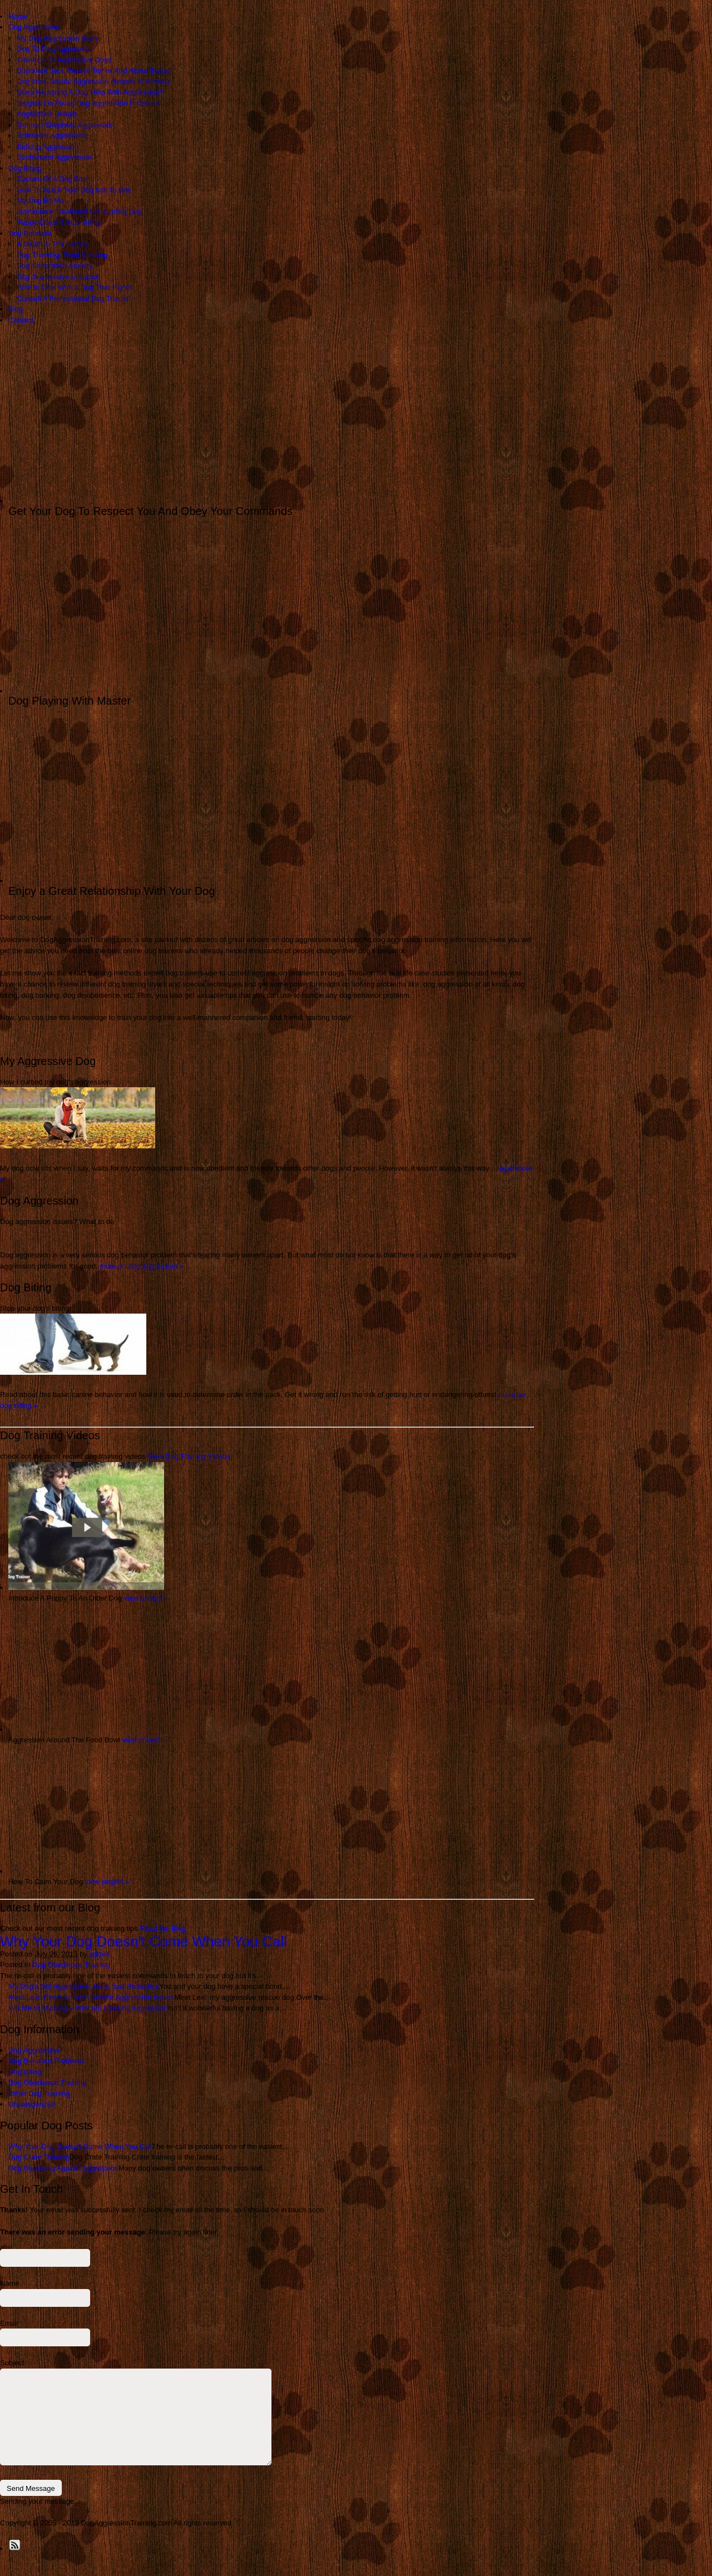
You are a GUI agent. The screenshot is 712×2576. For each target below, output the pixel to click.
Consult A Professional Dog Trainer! (74, 298)
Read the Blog (162, 1928)
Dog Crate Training (38, 2157)
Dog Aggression (34, 27)
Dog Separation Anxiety (54, 265)
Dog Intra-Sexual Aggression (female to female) (93, 81)
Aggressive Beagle (47, 114)
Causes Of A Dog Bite (52, 179)
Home (18, 16)
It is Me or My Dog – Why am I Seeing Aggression (88, 2008)
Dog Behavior (30, 233)
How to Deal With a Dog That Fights (74, 287)
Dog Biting (25, 168)
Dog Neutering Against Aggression (63, 2168)
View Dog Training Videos (188, 1456)
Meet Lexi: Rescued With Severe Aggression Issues (91, 1997)
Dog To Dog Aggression (54, 48)
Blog (15, 309)
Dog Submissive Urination (58, 277)
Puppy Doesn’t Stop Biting (59, 222)
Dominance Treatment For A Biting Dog (79, 211)
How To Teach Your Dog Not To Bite (74, 190)
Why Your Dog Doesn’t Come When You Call (143, 1941)
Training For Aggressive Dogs (64, 60)
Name (9, 2283)
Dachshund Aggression (54, 157)
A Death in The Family (52, 244)
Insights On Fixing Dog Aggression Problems (88, 103)
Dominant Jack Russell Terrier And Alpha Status (93, 70)
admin (98, 1954)
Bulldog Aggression (47, 146)
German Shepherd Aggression (65, 125)
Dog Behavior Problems (46, 2061)
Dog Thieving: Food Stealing (62, 255)
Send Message (31, 2488)
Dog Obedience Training (71, 1964)
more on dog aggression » (142, 1266)
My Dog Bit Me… (44, 200)
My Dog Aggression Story (57, 38)
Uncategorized (31, 2104)
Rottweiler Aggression (52, 135)
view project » (146, 1598)
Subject (12, 2363)
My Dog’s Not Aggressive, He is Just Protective (83, 1986)
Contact (20, 320)
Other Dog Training (39, 2093)
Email (9, 2323)
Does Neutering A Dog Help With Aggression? (90, 92)
